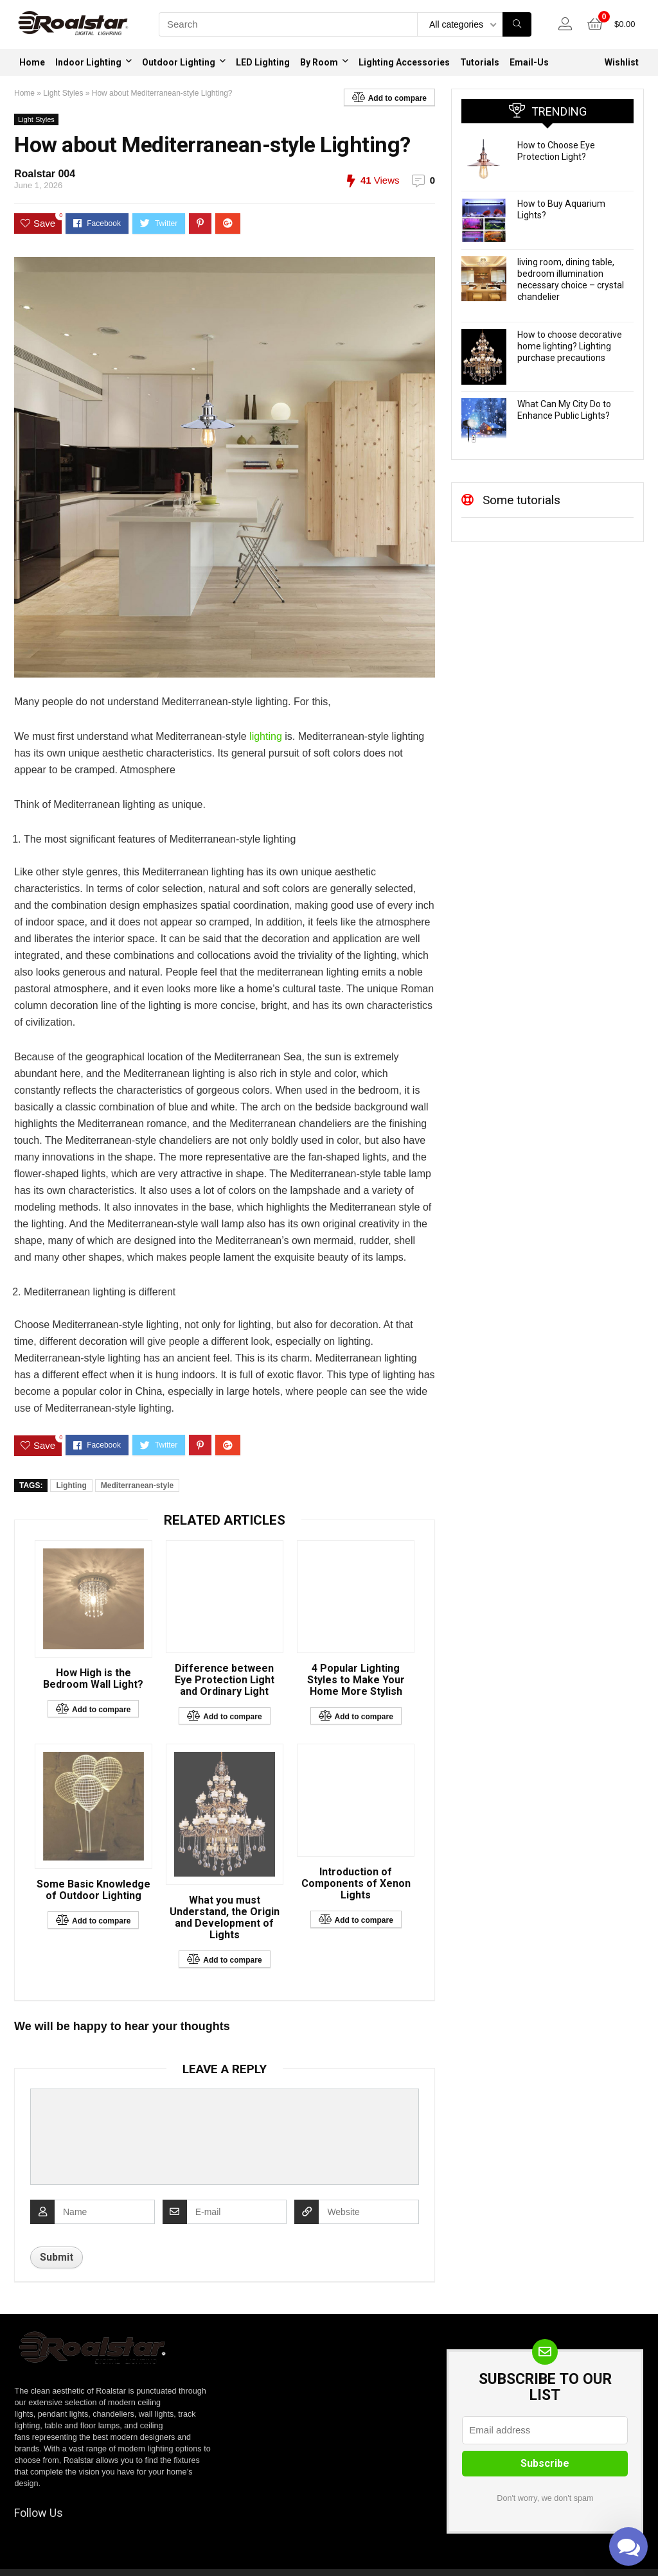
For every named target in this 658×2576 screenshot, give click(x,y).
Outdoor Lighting (178, 62)
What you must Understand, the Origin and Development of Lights (225, 1918)
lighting (264, 736)
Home (32, 62)
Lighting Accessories (404, 62)
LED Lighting (263, 62)
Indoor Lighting (88, 62)
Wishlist (622, 62)
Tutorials (479, 62)
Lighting (71, 1485)
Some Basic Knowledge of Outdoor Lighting (93, 1890)
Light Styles (63, 93)
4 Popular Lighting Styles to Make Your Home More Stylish (356, 1680)
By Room (319, 62)
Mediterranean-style (137, 1485)
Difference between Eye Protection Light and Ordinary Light (224, 1680)
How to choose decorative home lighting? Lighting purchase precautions (569, 346)
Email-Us (529, 62)
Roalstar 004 (44, 173)
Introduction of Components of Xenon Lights (356, 1883)
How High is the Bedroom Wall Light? (93, 1678)
